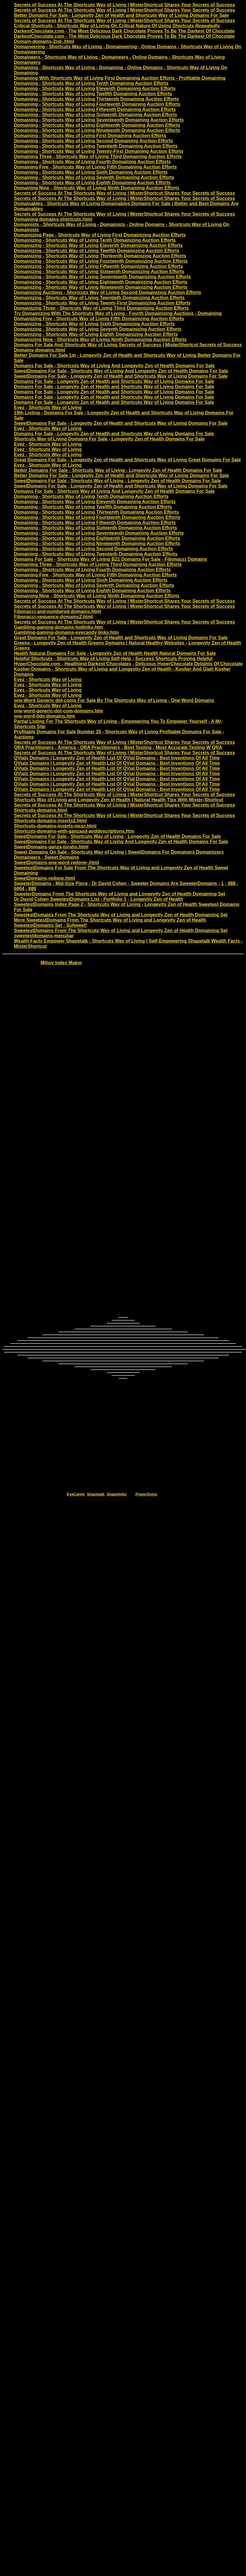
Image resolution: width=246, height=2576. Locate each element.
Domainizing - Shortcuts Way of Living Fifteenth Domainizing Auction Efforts (98, 266)
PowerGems (146, 1494)
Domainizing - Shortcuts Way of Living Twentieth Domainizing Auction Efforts (99, 297)
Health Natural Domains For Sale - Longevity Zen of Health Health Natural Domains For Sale (115, 653)
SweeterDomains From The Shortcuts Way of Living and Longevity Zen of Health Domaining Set (119, 893)
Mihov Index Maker (61, 962)
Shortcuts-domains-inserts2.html (50, 820)
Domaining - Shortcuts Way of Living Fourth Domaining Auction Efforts (92, 161)
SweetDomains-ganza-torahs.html (51, 846)
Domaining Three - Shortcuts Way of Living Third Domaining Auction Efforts (98, 156)
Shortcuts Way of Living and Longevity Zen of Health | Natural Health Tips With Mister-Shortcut (118, 799)
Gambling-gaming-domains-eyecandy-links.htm (66, 632)
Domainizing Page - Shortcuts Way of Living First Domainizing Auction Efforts (100, 234)
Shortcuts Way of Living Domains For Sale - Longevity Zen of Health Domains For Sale (109, 438)
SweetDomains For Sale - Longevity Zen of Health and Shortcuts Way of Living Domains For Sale (120, 376)
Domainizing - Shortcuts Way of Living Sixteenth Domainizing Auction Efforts (99, 271)
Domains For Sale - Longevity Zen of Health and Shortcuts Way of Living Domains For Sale (114, 381)
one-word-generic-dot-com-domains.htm (58, 710)
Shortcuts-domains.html (40, 810)
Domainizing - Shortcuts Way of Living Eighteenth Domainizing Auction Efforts (100, 282)
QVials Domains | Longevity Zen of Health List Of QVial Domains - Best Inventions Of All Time (117, 757)
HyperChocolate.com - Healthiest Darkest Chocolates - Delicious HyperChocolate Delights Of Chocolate (128, 663)
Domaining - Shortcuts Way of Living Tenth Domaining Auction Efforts (91, 83)
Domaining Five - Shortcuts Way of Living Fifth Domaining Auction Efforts (95, 166)
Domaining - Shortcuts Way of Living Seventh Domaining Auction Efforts (94, 177)
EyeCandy (76, 1494)
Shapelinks (117, 1494)
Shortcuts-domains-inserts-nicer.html (55, 825)
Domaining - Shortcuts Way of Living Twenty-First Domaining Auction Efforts (98, 151)
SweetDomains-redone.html (44, 878)
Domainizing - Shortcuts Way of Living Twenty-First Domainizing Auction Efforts (102, 302)
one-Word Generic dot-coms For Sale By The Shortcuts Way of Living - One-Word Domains (114, 700)
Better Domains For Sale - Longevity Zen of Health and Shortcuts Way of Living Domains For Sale (121, 15)
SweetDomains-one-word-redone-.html (56, 862)
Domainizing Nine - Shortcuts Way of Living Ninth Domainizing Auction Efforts (100, 339)
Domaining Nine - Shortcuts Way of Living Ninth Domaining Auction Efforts (96, 187)
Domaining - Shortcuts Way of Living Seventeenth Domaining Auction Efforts (99, 119)
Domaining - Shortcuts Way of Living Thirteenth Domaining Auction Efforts (96, 98)
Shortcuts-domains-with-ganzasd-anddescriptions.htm (74, 831)
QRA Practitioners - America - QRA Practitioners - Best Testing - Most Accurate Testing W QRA (118, 747)
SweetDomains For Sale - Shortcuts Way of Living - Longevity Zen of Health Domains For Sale (117, 480)
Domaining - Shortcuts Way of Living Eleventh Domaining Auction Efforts (95, 88)
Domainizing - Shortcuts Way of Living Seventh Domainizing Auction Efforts (98, 329)
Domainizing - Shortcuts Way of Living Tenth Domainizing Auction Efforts (95, 240)
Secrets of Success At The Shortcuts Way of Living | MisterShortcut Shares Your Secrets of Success (124, 4)
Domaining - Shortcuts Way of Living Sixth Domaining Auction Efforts (90, 172)
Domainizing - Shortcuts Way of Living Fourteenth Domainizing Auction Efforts (101, 261)
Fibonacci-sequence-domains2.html (53, 616)
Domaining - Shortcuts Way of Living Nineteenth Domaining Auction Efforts (97, 130)
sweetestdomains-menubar (44, 935)
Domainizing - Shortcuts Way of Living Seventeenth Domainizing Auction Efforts (102, 276)
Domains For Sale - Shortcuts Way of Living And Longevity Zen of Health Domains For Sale (114, 365)
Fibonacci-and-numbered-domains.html (57, 611)
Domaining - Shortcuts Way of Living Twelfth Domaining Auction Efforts (93, 93)
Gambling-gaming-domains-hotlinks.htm (58, 627)
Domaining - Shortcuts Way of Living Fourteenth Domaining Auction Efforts (97, 104)
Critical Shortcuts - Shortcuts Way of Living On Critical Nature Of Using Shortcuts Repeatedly (117, 25)
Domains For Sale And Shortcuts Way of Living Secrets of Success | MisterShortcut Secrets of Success (128, 344)
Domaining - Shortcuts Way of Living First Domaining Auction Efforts (90, 135)
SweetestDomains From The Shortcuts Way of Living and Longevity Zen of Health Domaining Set (120, 914)
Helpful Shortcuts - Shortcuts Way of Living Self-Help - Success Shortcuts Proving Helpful (113, 658)
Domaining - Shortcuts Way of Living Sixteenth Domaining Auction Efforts (95, 114)
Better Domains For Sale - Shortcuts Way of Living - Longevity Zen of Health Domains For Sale (118, 470)
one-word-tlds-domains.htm (44, 716)
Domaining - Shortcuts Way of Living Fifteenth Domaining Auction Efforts (95, 109)
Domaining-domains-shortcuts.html (53, 219)
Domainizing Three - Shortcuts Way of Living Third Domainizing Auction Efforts (101, 308)
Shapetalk (95, 1494)
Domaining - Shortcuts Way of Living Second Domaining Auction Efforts (93, 140)
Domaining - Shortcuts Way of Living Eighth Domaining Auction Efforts (92, 182)
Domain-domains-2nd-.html (44, 41)
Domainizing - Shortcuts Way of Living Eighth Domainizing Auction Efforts (96, 334)
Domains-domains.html (39, 349)
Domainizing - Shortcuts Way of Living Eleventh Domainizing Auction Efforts (98, 245)
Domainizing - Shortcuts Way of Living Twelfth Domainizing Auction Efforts (96, 250)
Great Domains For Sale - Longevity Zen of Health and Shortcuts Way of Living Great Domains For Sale (127, 459)
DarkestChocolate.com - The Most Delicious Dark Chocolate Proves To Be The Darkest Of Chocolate (124, 30)
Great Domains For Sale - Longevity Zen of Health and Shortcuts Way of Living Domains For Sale (120, 637)
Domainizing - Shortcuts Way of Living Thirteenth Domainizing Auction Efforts (100, 255)
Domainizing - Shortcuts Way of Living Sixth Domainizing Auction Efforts (94, 323)
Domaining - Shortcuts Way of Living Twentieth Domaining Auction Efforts (96, 146)
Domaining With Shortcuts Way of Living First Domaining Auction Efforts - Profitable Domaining (119, 78)
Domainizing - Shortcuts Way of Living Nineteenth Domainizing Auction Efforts (100, 287)
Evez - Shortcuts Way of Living (48, 407)
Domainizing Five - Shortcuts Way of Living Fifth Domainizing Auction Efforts (99, 318)
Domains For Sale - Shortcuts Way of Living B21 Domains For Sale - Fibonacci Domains (110, 559)
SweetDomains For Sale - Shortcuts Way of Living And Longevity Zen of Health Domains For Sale (121, 370)
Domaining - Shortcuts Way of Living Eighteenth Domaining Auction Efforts (97, 125)
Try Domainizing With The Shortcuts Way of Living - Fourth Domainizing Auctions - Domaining (118, 313)
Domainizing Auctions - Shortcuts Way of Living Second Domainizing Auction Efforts (107, 292)
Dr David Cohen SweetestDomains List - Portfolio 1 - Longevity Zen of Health (98, 899)
